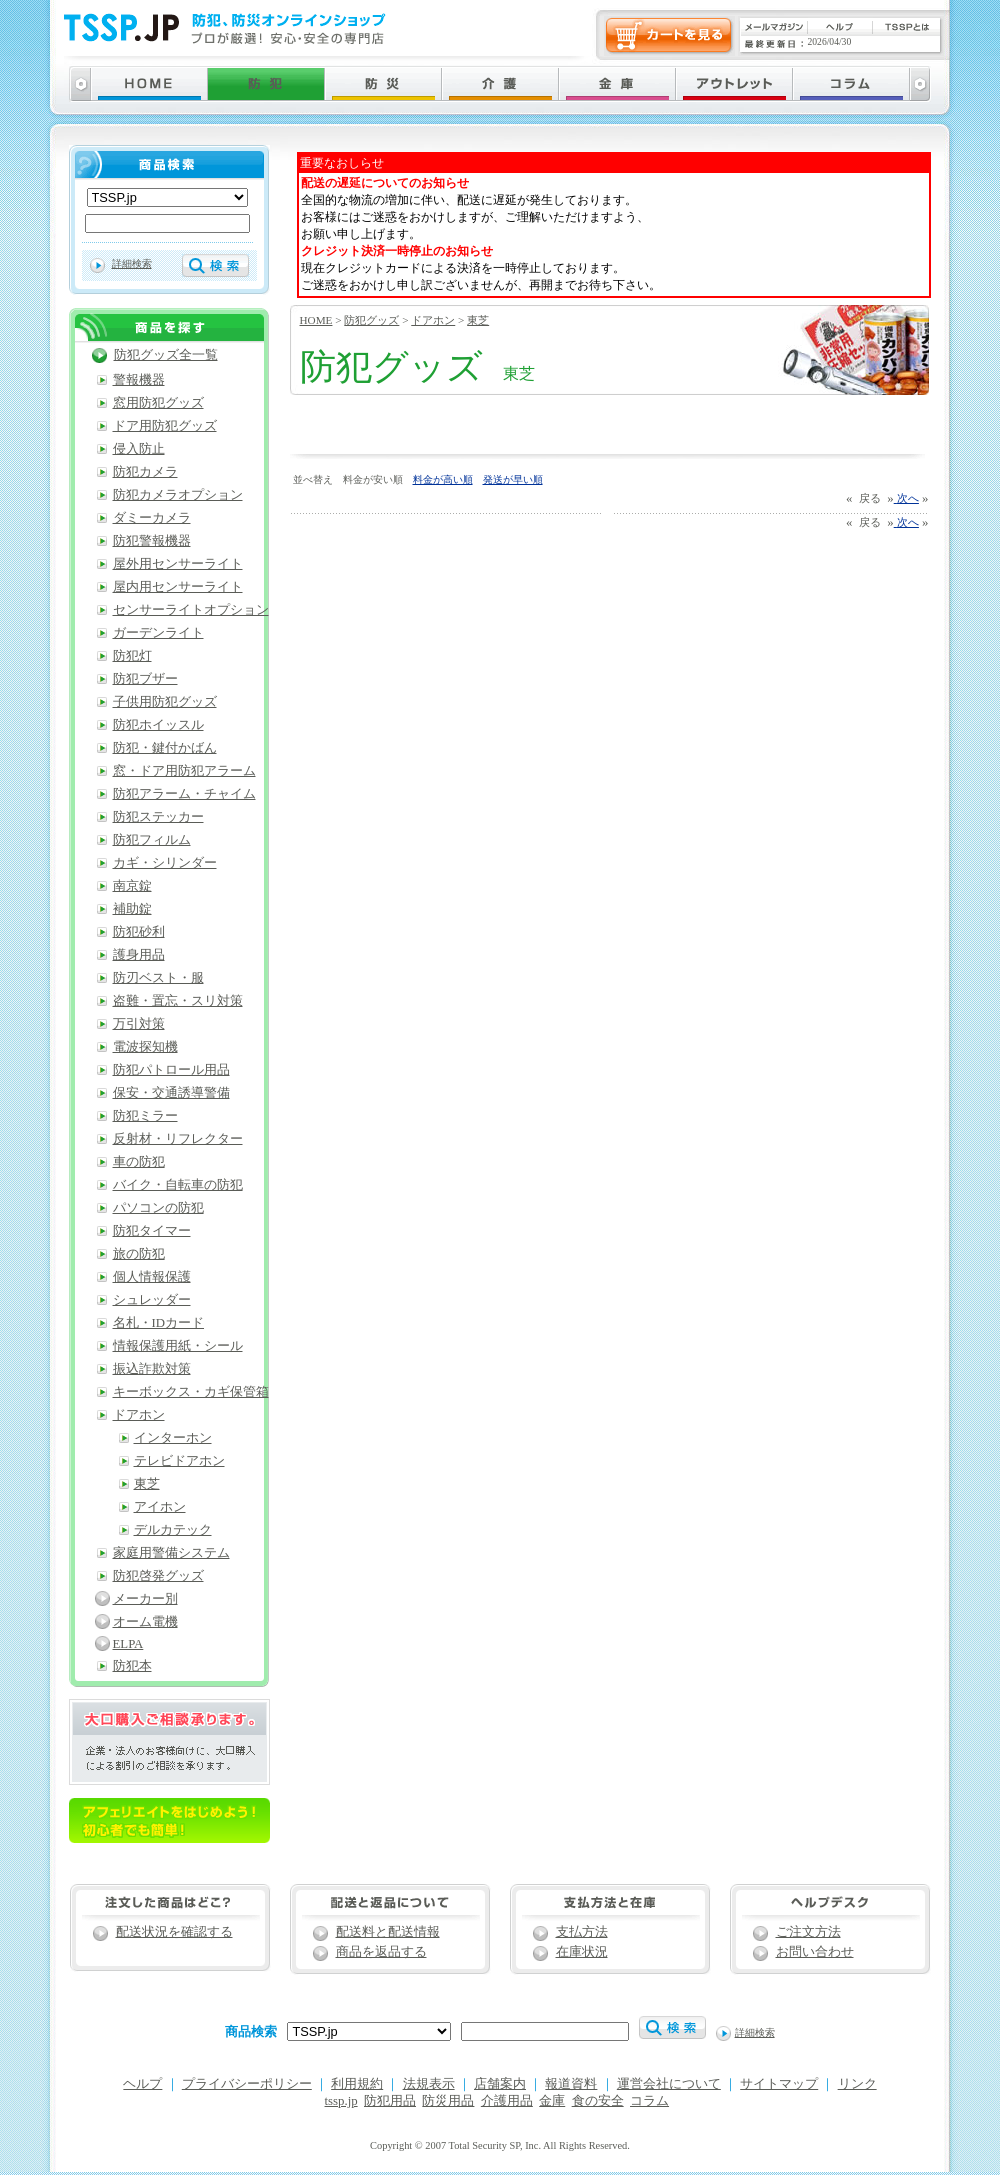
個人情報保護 (152, 1277)
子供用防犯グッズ (165, 702)
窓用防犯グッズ (158, 403)
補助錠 (132, 909)
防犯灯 (132, 656)
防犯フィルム (152, 840)
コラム (649, 2101)
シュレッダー (152, 1300)
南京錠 (132, 886)
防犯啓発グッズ (158, 1576)
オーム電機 (145, 1622)
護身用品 (139, 955)
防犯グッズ (371, 320)
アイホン (160, 1507)
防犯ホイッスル (158, 725)
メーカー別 (145, 1599)
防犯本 (132, 1666)
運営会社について (669, 2084)
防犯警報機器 (152, 541)
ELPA (128, 1644)
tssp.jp (341, 2101)
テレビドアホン (179, 1461)
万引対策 (139, 1024)
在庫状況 (582, 1952)
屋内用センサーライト (178, 587)
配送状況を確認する (174, 1932)
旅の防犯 (139, 1254)
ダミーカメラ (152, 518)
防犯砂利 (139, 932)
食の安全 (598, 2101)
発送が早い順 (513, 479)
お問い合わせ (815, 1952)
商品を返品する (381, 1952)
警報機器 (139, 380)
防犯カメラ (145, 472)
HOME (316, 320)
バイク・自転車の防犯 (178, 1185)
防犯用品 (390, 2101)
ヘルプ (142, 2084)
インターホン (173, 1438)
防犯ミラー (145, 1116)
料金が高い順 (443, 479)
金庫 (552, 2101)
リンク (857, 2084)
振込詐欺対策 (152, 1369)
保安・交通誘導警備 (171, 1093)
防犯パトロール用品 (171, 1070)
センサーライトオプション (191, 610)
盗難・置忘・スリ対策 (178, 1001)
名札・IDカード (159, 1323)
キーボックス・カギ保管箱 (191, 1392)
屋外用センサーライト (178, 564)
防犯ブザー (145, 679)
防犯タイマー (152, 1231)
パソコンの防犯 (158, 1208)
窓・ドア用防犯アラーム (184, 771)
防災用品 (448, 2101)
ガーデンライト (158, 633)
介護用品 (507, 2101)
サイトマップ (779, 2084)
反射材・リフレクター (178, 1139)
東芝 (478, 320)
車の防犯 (139, 1162)
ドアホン (433, 320)
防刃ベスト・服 (158, 978)
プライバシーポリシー (247, 2084)
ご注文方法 (808, 1932)
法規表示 (429, 2084)
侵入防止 (139, 449)
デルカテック (173, 1530)
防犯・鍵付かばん (165, 748)
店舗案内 (500, 2084)
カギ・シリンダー (165, 863)
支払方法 (582, 1932)
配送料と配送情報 (388, 1932)
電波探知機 (145, 1047)
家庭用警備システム (171, 1553)
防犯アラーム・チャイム (184, 794)
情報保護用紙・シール (178, 1346)
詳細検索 (132, 263)
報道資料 (571, 2084)
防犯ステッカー (158, 817)
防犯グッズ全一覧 (166, 355)
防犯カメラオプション (178, 495)
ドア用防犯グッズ (165, 426)
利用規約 (357, 2084)
